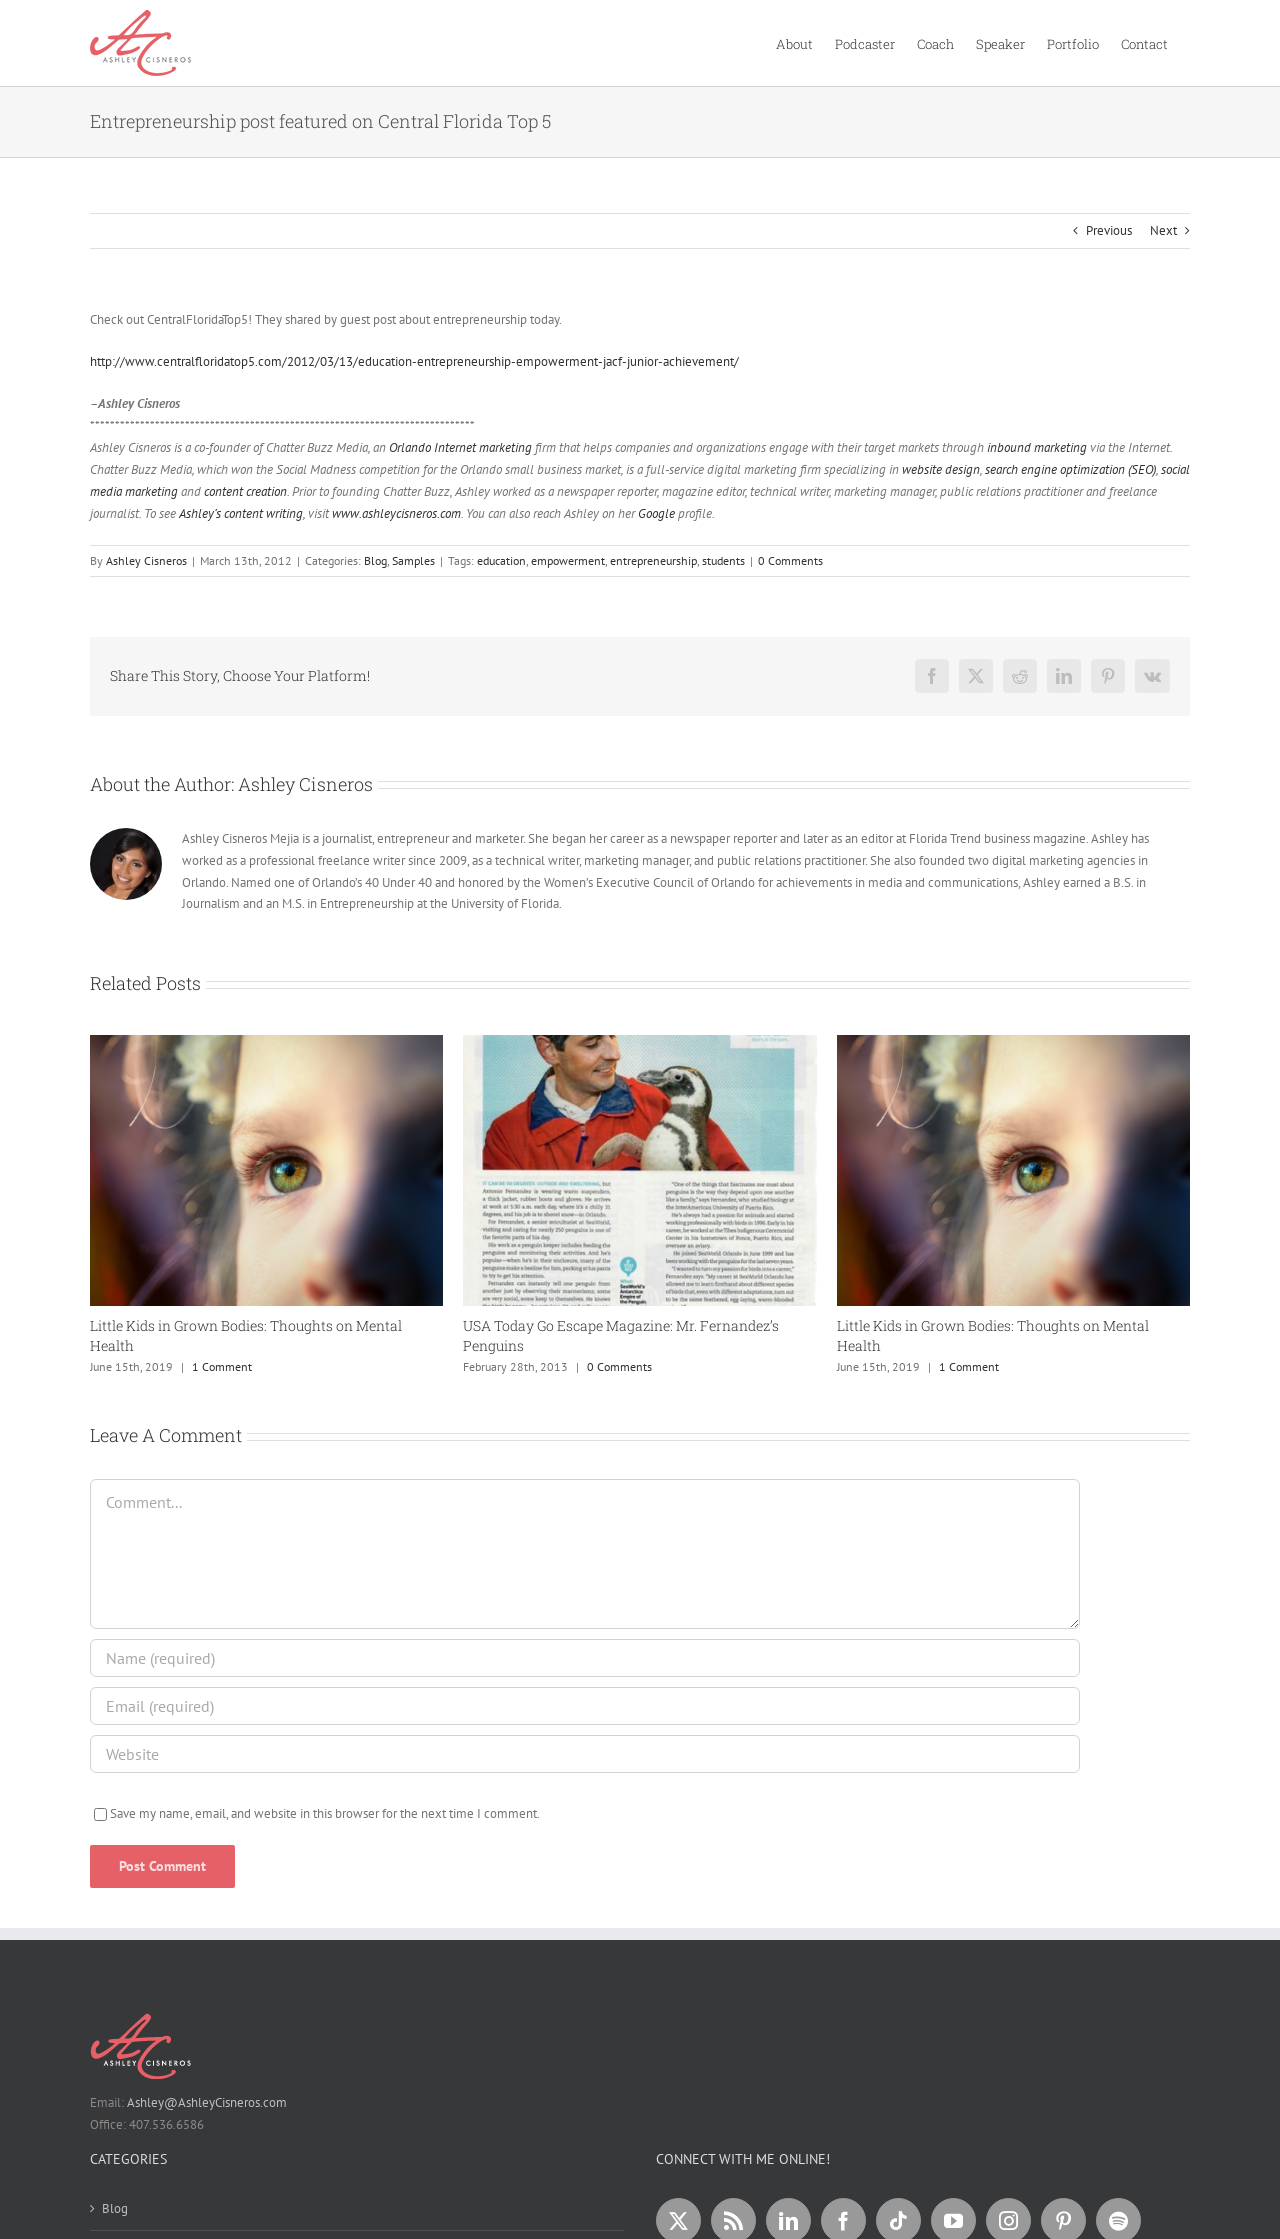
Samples (413, 560)
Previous (1109, 230)
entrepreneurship (653, 560)
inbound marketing (1037, 447)
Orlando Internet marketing (460, 447)
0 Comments (790, 560)
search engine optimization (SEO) (1070, 469)
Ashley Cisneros (146, 560)
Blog (375, 560)
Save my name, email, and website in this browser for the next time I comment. (325, 1813)
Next (1163, 230)
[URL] (585, 1754)
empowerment (568, 560)
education (501, 560)
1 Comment (222, 1366)
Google (656, 513)
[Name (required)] (585, 1658)
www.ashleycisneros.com (396, 513)
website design (941, 469)
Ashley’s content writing (241, 513)
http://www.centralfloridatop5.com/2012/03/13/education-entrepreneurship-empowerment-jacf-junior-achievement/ (414, 361)
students (723, 560)
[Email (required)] (585, 1706)
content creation (245, 491)
